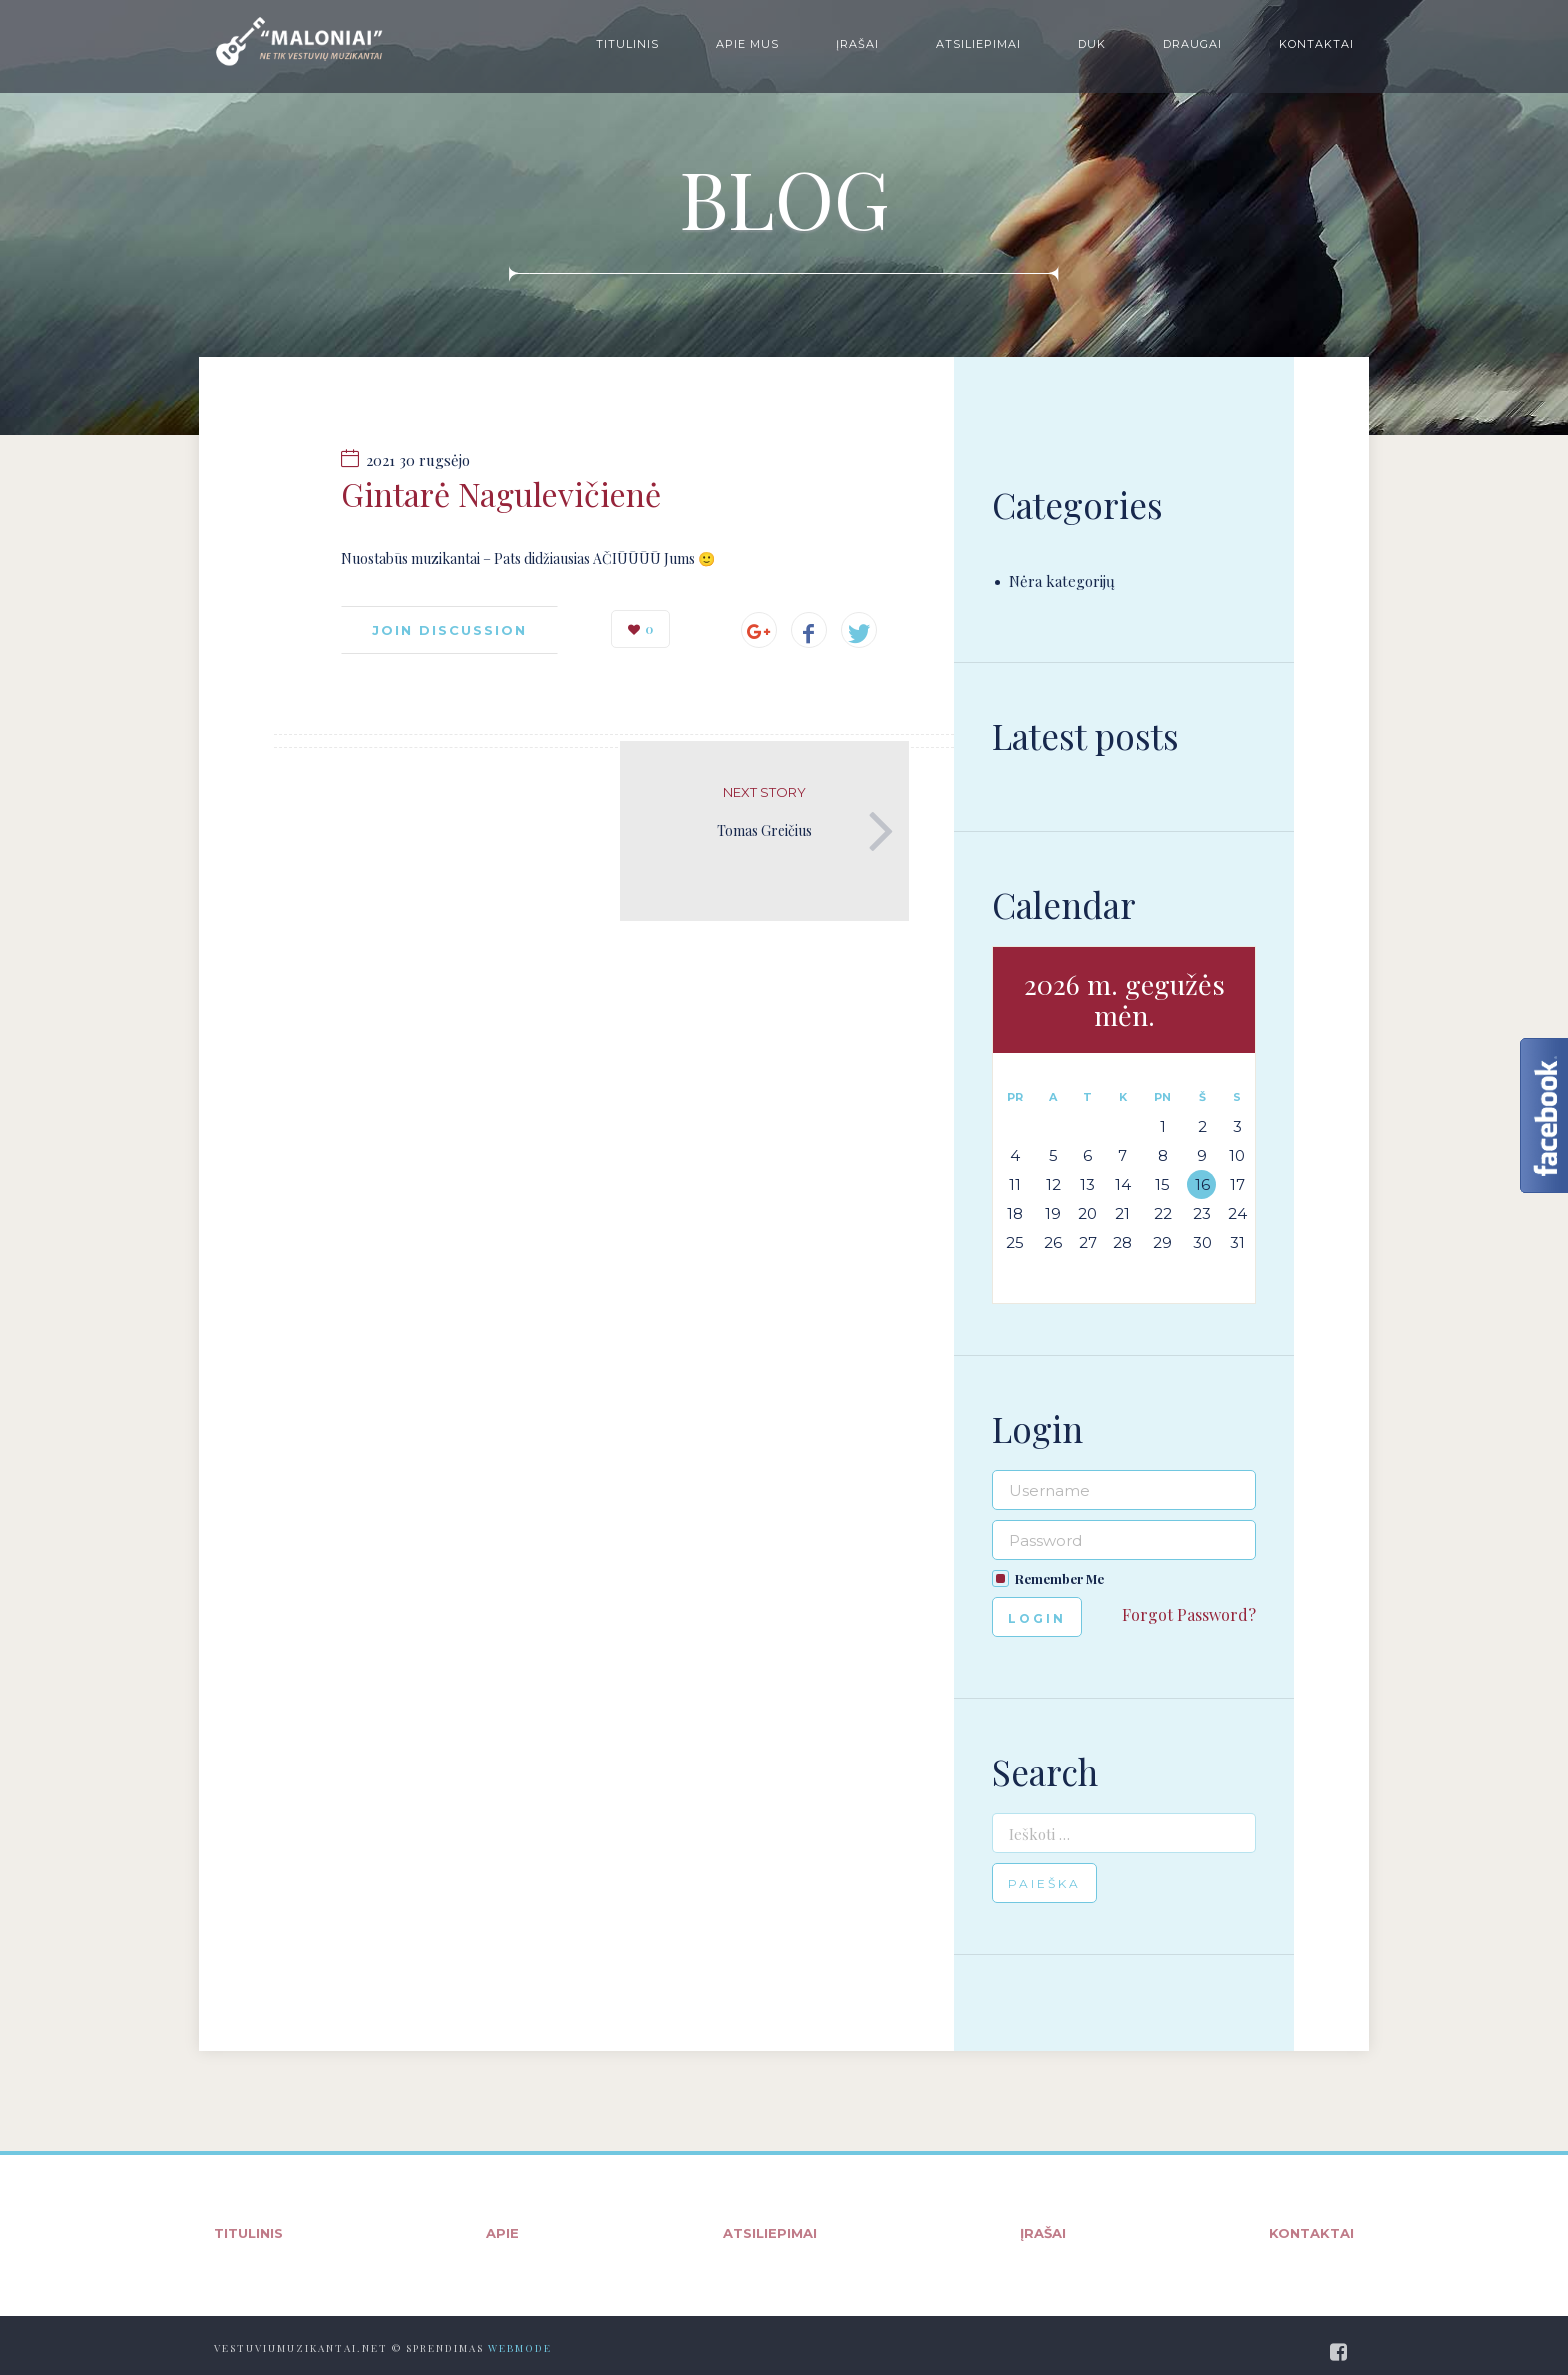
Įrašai (857, 44)
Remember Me (1059, 1578)
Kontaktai (1316, 44)
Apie (502, 2233)
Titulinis (627, 44)
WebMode (520, 2348)
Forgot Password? (1189, 1614)
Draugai (1192, 44)
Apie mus (747, 44)
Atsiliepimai (978, 44)
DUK (1092, 44)
